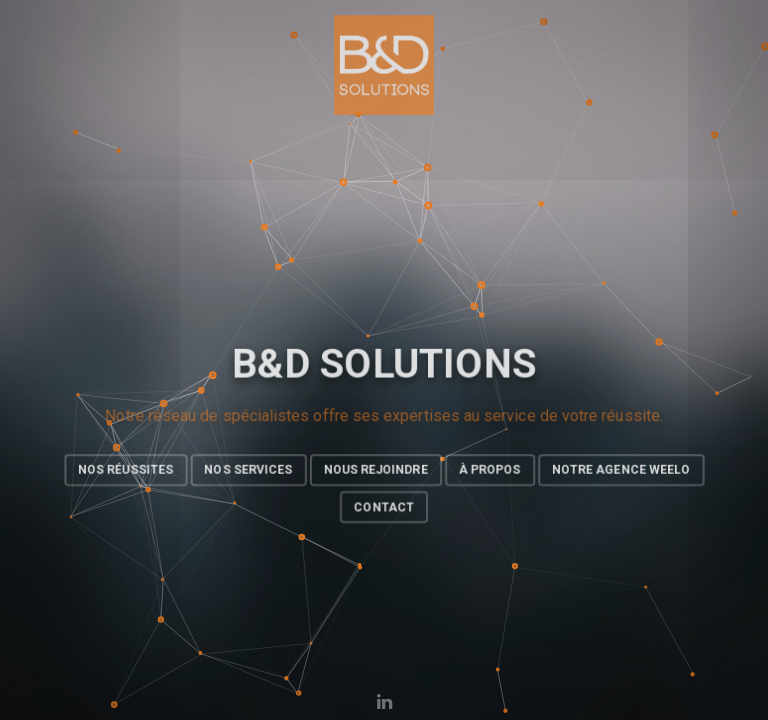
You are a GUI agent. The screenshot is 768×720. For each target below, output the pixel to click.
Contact (384, 508)
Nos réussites (124, 470)
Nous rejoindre (375, 470)
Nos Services (247, 470)
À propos (490, 470)
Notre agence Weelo (622, 470)
